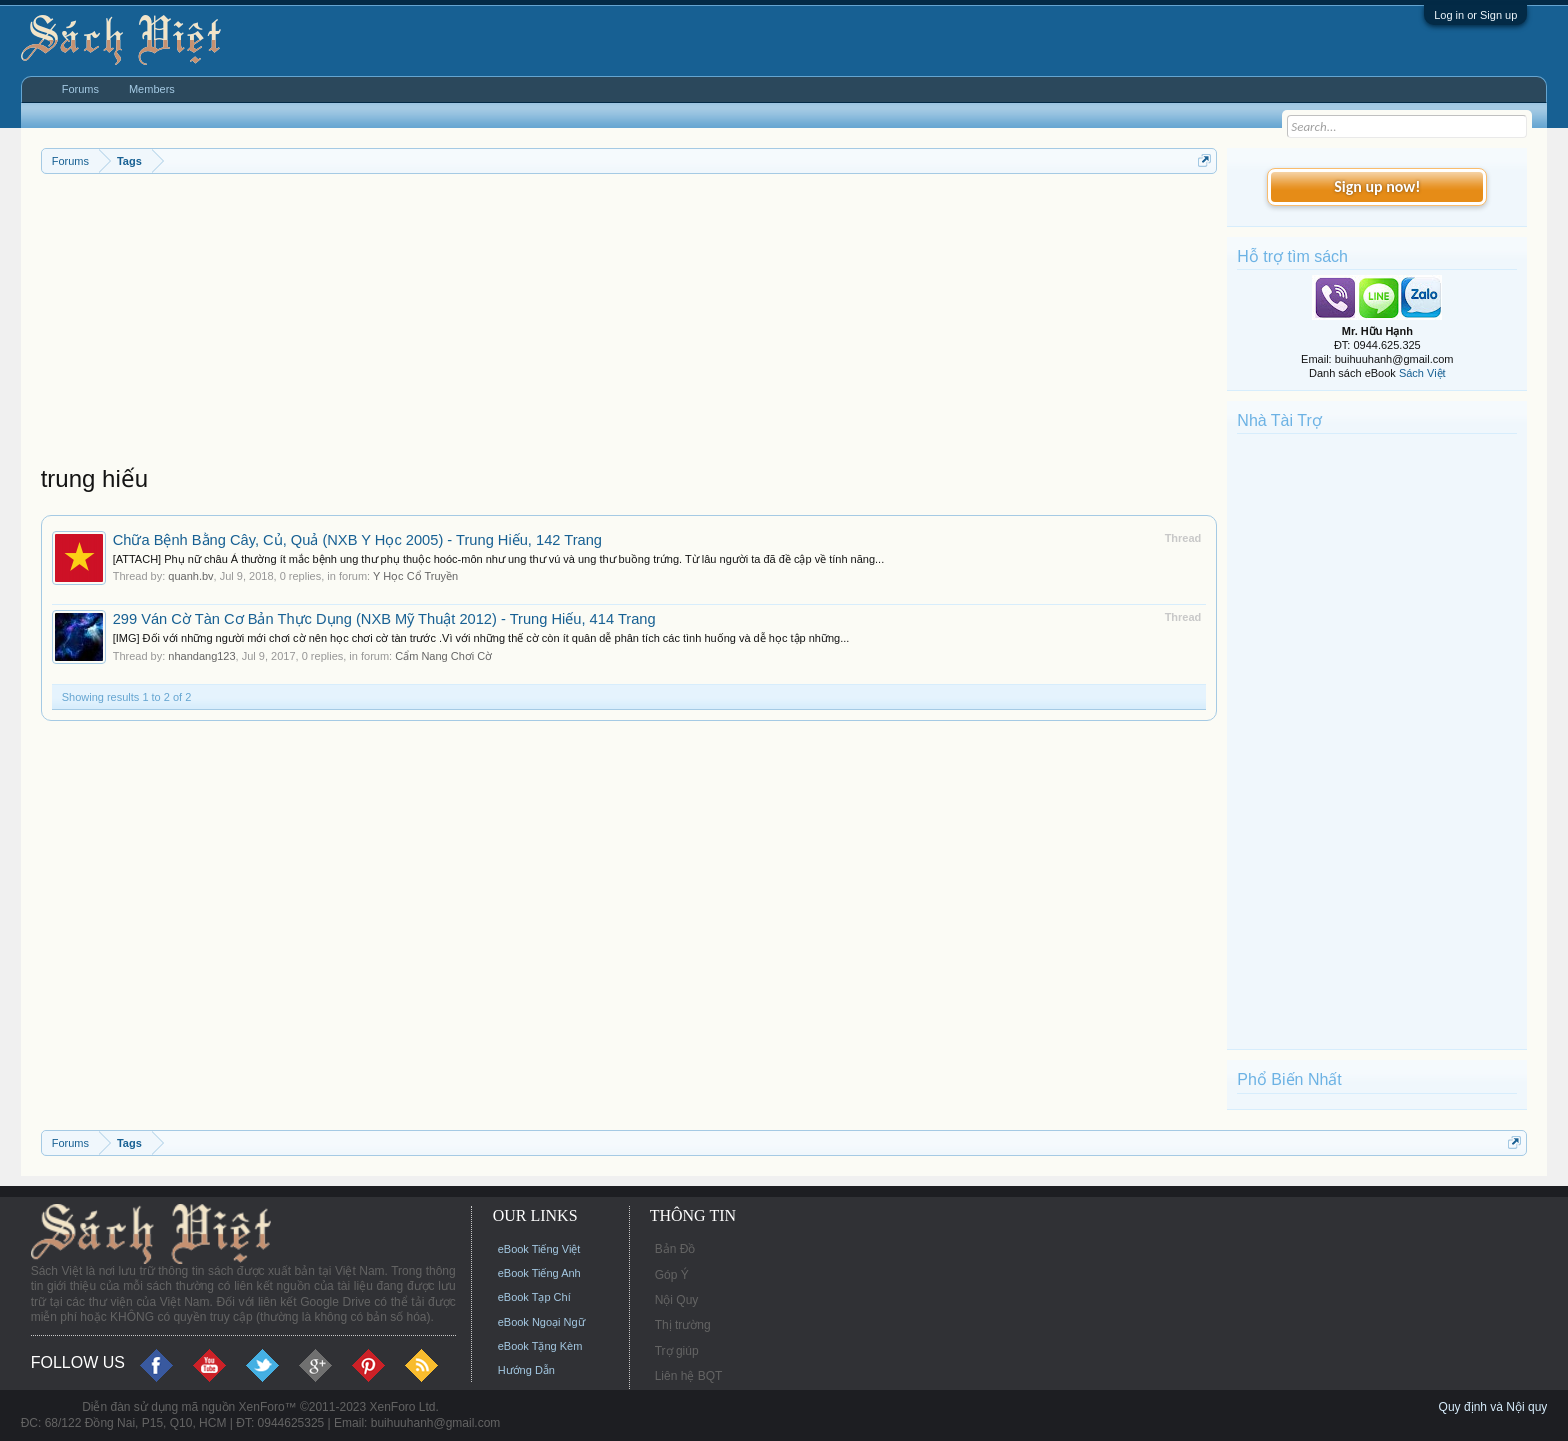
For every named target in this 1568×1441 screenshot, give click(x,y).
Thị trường (683, 1325)
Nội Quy (677, 1300)
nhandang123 (201, 656)
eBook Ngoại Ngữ (541, 1322)
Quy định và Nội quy (1493, 1407)
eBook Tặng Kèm (540, 1346)
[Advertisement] (629, 324)
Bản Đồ (675, 1249)
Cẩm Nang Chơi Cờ (443, 656)
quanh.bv (190, 576)
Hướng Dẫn (526, 1370)
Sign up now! (1377, 186)
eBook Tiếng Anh (539, 1273)
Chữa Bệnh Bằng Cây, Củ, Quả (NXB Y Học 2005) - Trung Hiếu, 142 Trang (357, 540)
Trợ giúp (677, 1351)
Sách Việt (1422, 373)
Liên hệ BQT (689, 1376)
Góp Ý (672, 1275)
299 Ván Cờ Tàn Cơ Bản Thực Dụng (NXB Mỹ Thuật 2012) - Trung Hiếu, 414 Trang (384, 619)
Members (152, 89)
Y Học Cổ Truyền (415, 576)
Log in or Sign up (1475, 15)
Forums (80, 89)
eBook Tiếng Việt (539, 1249)
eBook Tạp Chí (534, 1297)
